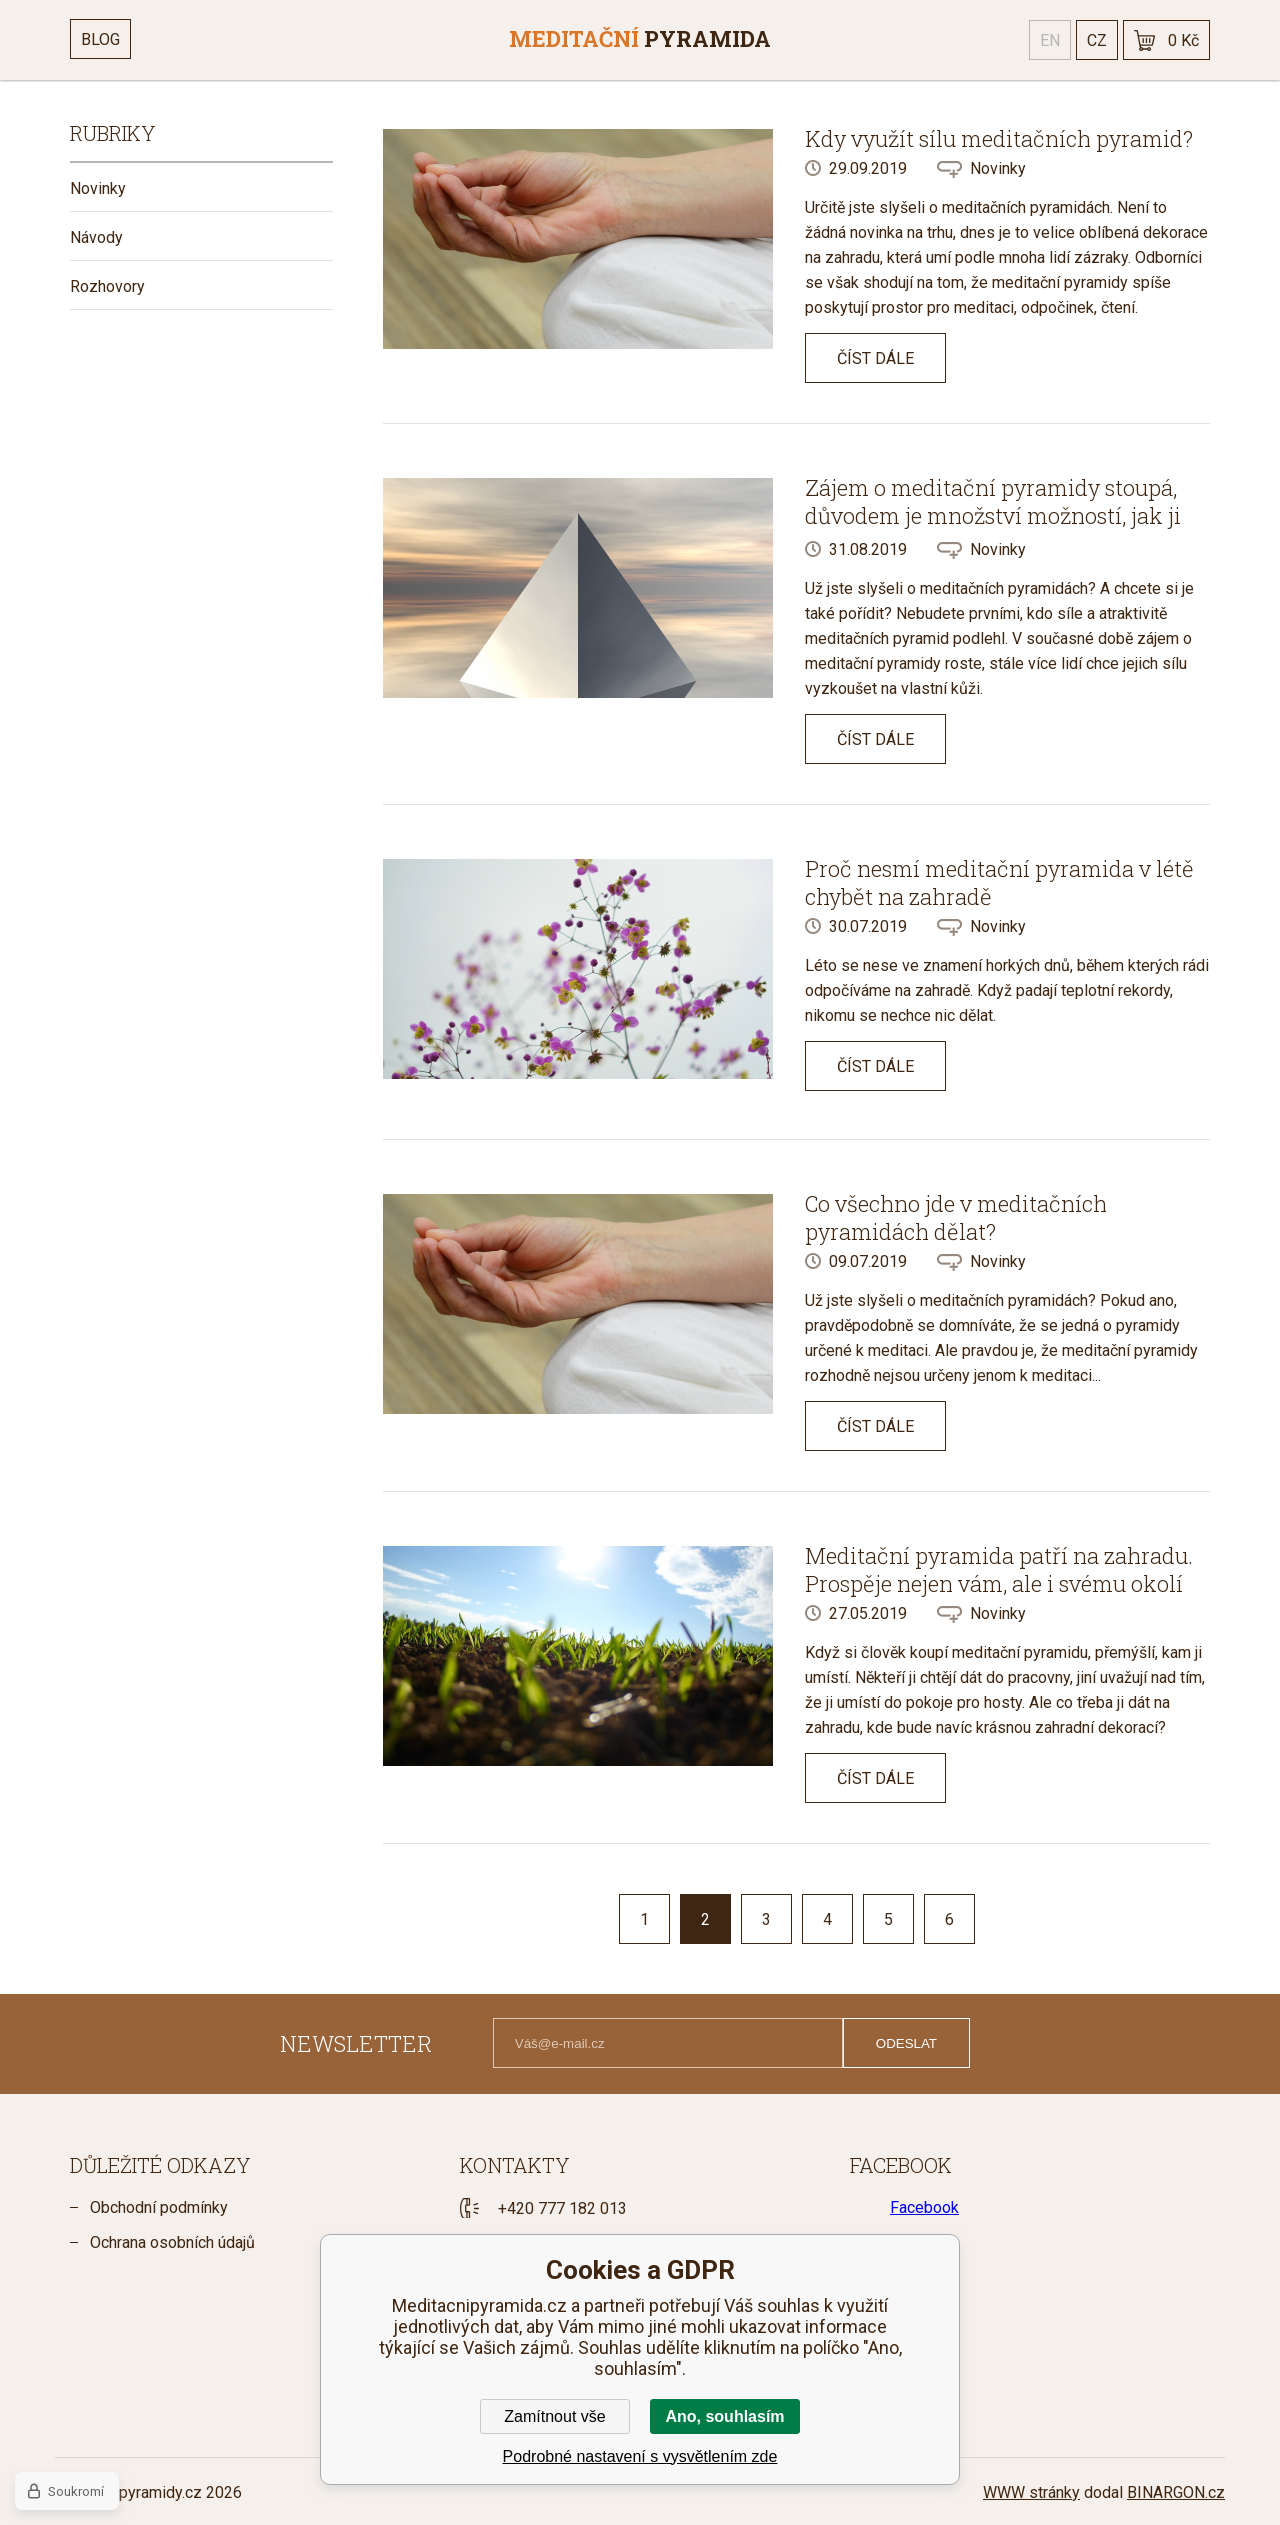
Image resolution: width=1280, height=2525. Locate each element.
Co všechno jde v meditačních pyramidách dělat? (956, 1217)
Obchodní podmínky (159, 2207)
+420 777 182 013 (562, 2208)
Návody (96, 237)
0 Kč (1183, 40)
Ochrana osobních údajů (172, 2242)
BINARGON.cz (1176, 2492)
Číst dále (875, 358)
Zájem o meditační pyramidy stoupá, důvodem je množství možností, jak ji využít (993, 515)
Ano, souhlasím (724, 2416)
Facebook (924, 2207)
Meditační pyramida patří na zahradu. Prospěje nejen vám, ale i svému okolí (999, 1569)
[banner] (640, 40)
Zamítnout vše (554, 2416)
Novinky (98, 188)
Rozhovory (107, 286)
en (1050, 40)
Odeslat (906, 2043)
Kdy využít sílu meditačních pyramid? (999, 138)
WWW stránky (1031, 2492)
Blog (100, 39)
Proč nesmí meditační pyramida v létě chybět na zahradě (999, 882)
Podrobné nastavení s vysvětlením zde (640, 2456)
